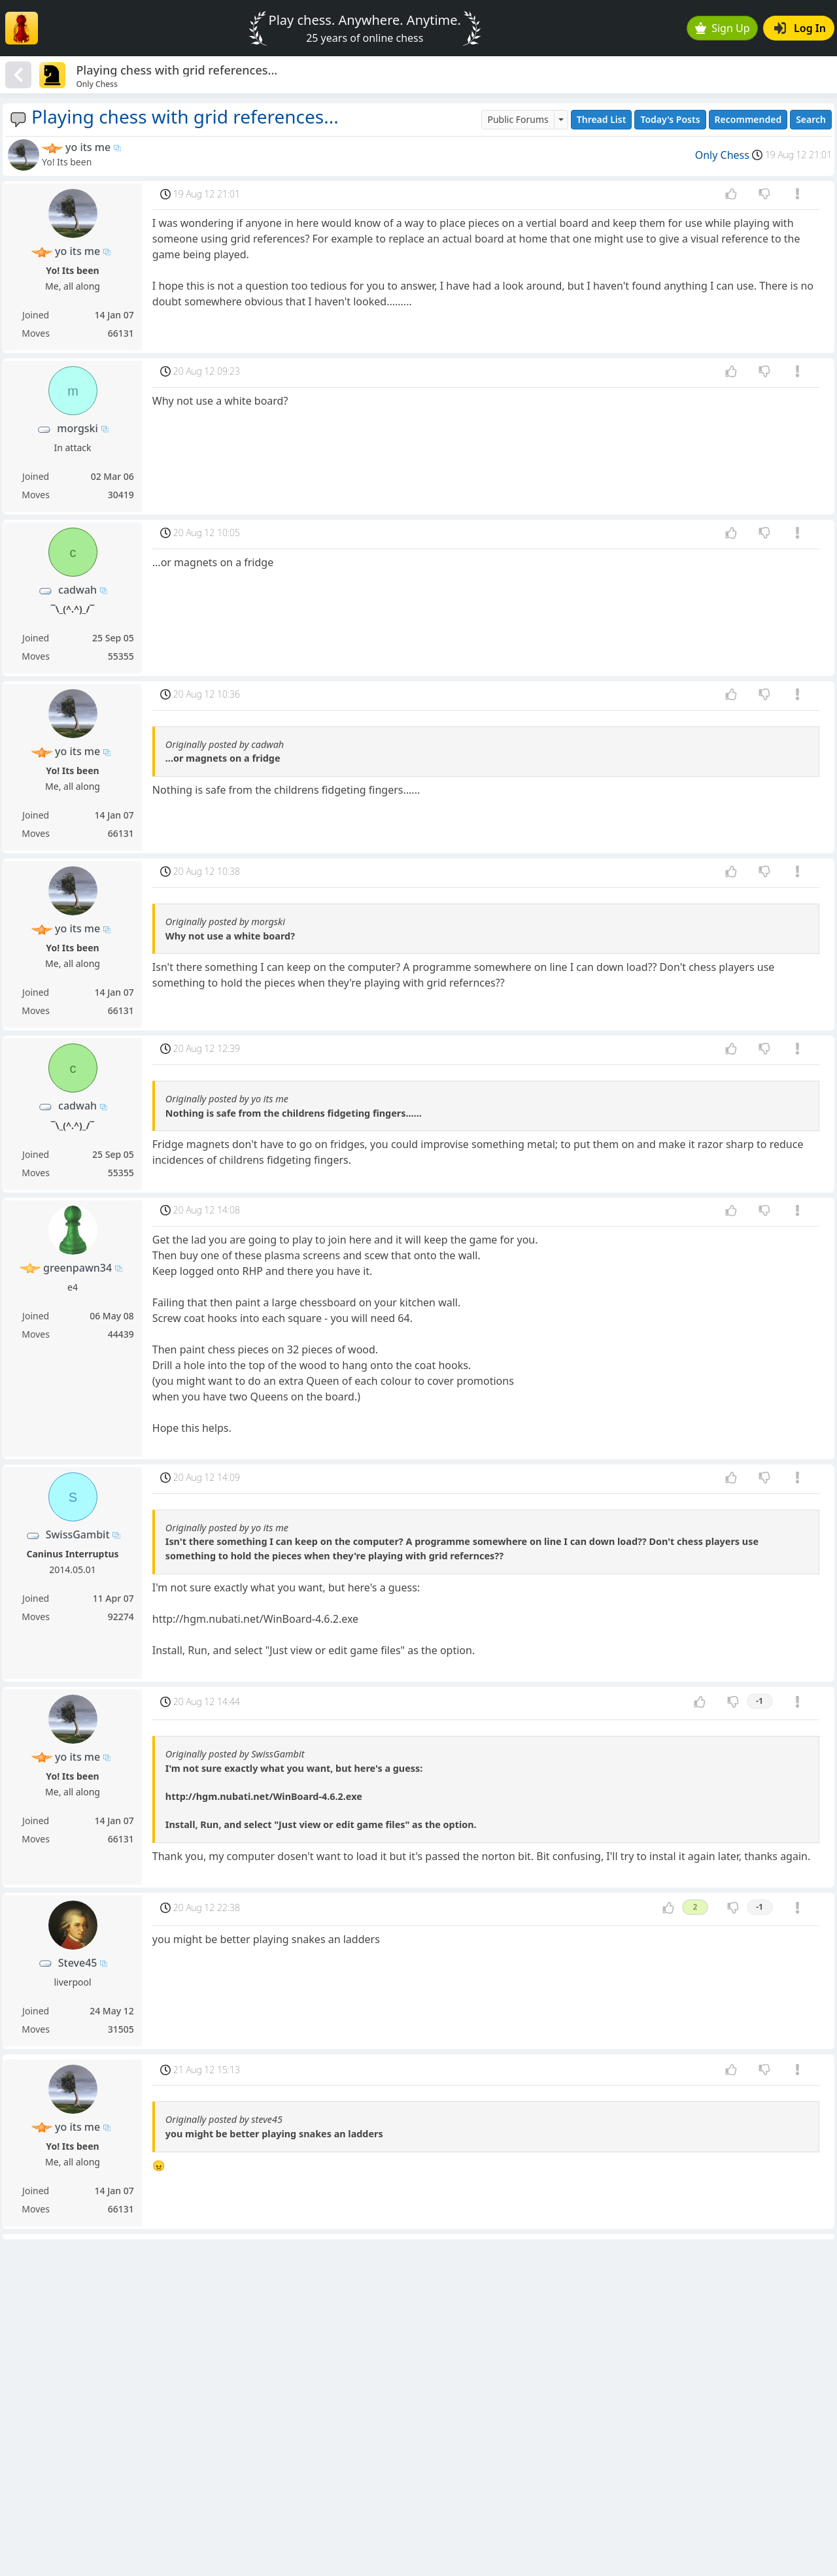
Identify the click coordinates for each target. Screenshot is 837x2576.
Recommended (748, 119)
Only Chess (722, 155)
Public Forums (517, 119)
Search (811, 119)
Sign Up (722, 28)
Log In (800, 28)
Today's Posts (670, 119)
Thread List (601, 119)
